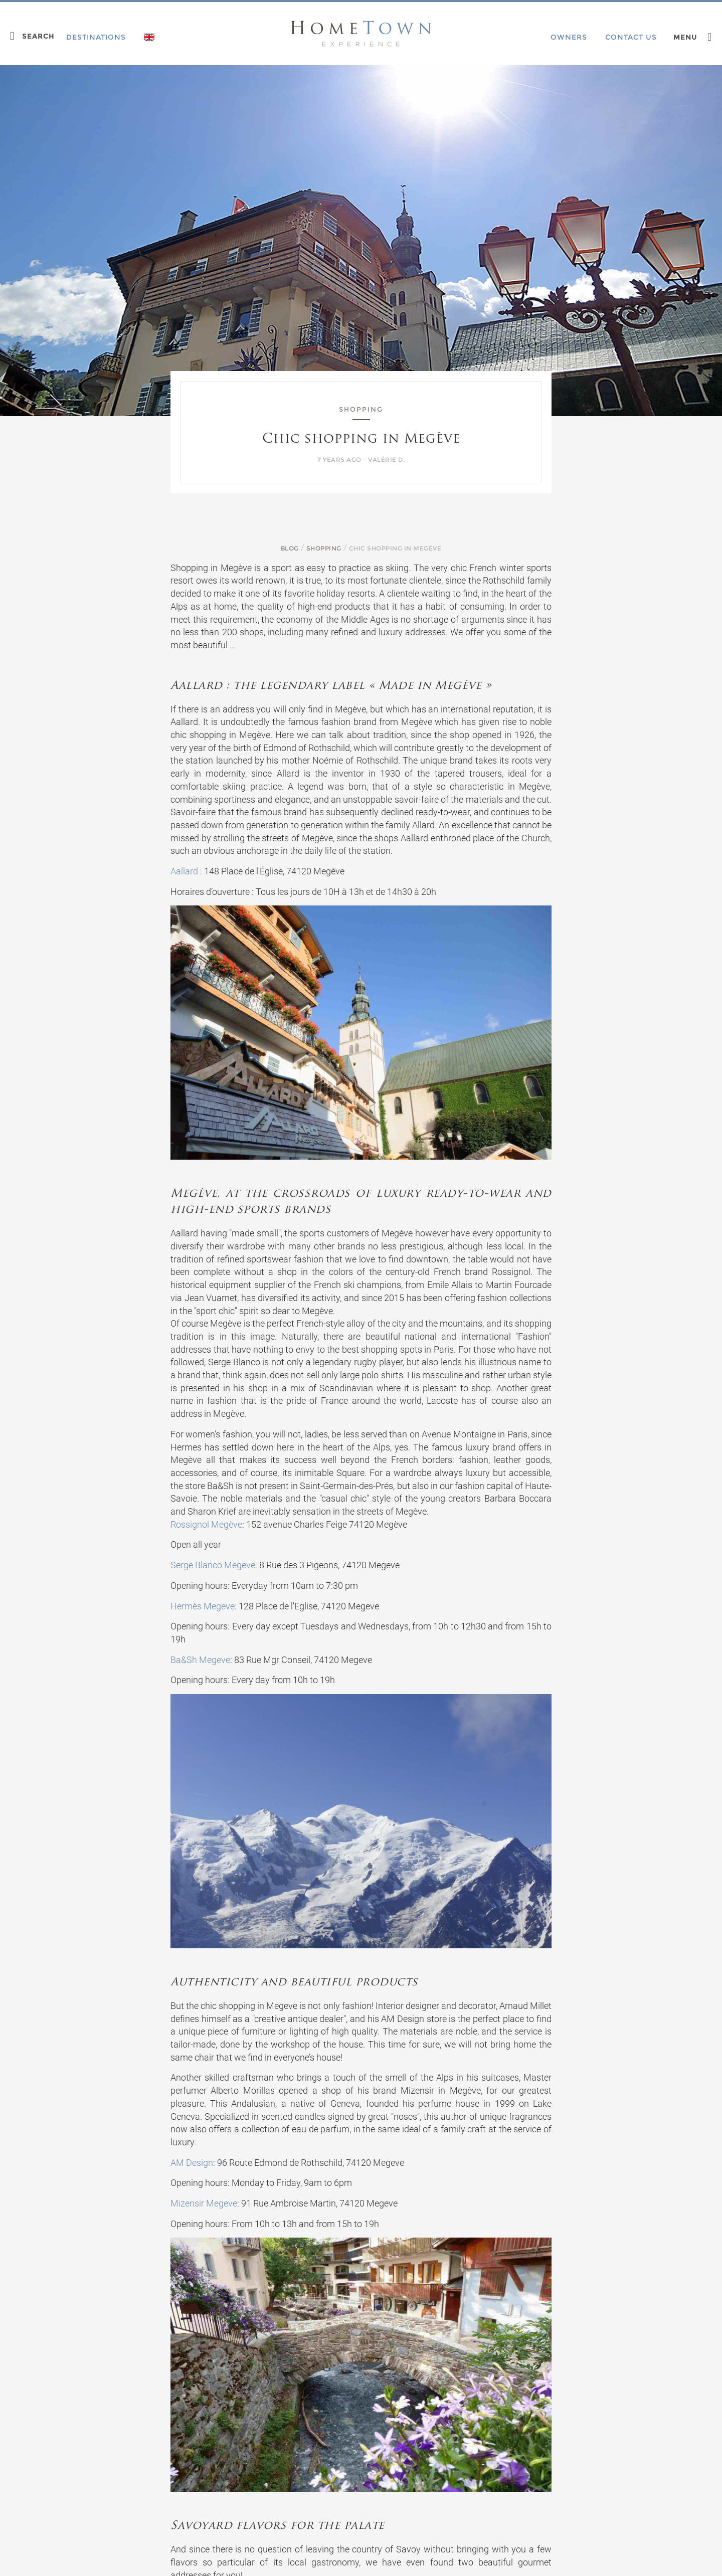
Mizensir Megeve (203, 2203)
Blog (290, 548)
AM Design (191, 2162)
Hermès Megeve (202, 1606)
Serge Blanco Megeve (212, 1565)
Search (38, 36)
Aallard (184, 871)
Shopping (323, 548)
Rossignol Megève (206, 1524)
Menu (685, 37)
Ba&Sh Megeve (200, 1659)
